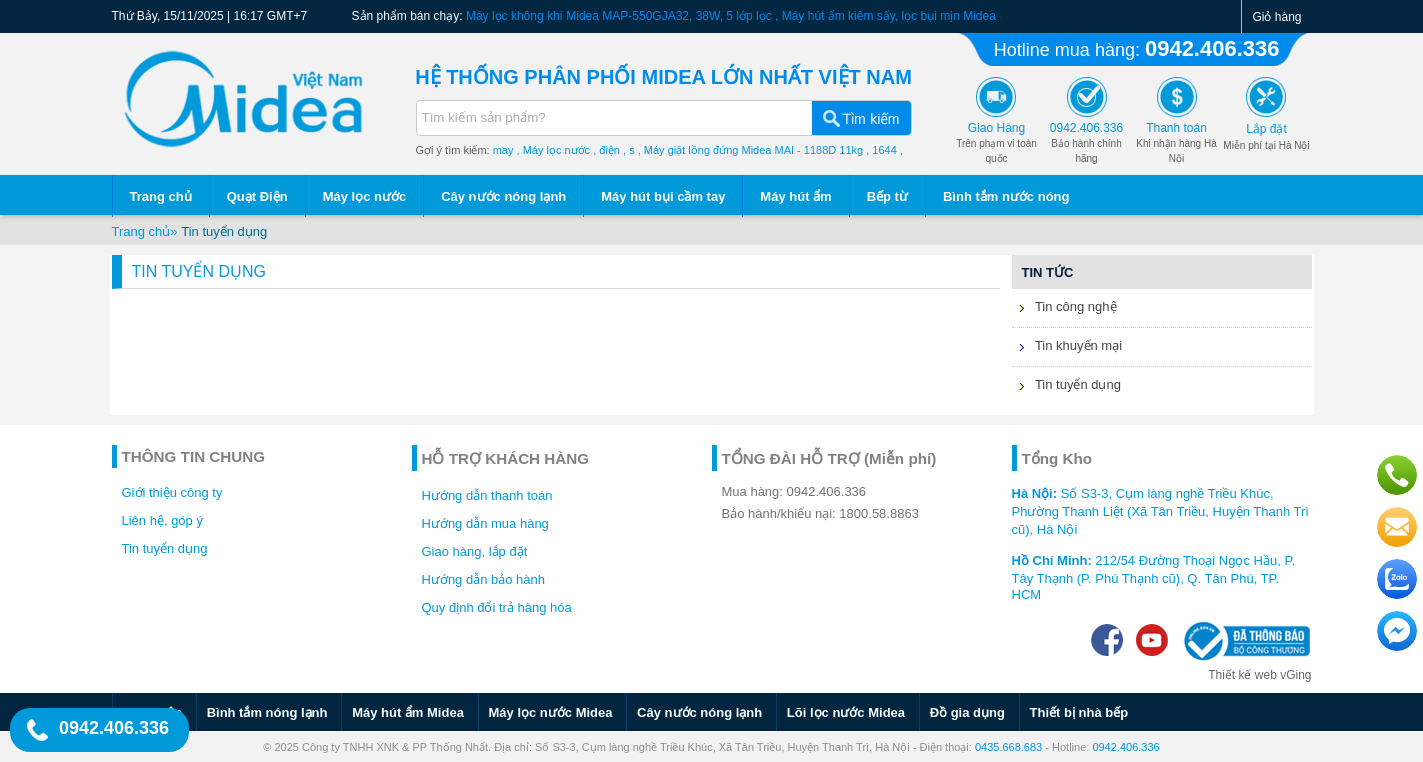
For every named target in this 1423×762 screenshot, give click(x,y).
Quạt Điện (257, 196)
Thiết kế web (1242, 675)
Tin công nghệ (1064, 309)
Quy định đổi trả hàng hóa (497, 607)
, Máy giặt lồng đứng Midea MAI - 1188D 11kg (750, 150)
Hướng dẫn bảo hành (484, 579)
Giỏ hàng (1276, 17)
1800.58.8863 (879, 513)
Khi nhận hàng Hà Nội (1176, 143)
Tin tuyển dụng (224, 231)
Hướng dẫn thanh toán (487, 495)
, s (629, 150)
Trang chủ (161, 196)
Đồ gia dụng (967, 712)
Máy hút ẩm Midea (408, 712)
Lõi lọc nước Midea (846, 712)
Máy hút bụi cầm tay (663, 196)
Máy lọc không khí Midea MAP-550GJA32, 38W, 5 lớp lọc (619, 16)
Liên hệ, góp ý (162, 520)
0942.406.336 (1212, 48)
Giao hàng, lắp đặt (475, 551)
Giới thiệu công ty (172, 492)
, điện (606, 150)
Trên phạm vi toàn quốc (996, 143)
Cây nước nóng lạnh (503, 196)
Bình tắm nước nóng (1006, 196)
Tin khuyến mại (1067, 348)
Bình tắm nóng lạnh (267, 712)
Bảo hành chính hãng (1086, 143)
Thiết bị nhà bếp (1079, 712)
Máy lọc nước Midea (551, 712)
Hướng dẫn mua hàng (485, 523)
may (503, 150)
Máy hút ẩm (795, 196)
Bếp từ (887, 196)
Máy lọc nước (365, 196)
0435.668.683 (1008, 747)
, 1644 (881, 150)
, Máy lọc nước (554, 150)
